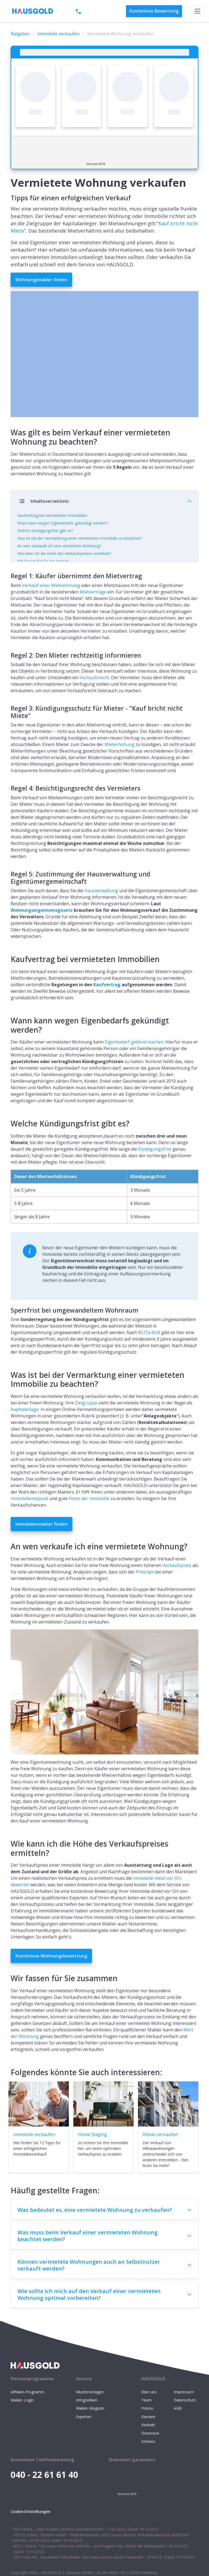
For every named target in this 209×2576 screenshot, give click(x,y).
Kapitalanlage (25, 1429)
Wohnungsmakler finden (41, 280)
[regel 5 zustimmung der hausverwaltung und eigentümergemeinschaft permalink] (8, 892)
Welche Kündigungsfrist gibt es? (45, 530)
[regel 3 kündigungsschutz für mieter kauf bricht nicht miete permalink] (8, 726)
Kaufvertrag (107, 1005)
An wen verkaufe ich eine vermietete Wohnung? (59, 545)
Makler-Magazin (90, 2428)
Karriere (148, 2436)
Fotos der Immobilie (89, 1519)
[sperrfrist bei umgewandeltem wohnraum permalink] (8, 1328)
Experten (83, 2436)
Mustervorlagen (90, 2412)
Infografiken (86, 2420)
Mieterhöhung (119, 765)
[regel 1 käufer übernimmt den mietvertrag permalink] (8, 594)
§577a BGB (149, 1353)
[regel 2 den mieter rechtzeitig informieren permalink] (8, 673)
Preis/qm (145, 1592)
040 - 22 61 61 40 (96, 11)
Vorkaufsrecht (94, 698)
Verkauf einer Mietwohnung (51, 605)
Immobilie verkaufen (58, 34)
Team (146, 2420)
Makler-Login (22, 2420)
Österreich (150, 2453)
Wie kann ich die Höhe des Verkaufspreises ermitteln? (64, 553)
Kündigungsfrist (154, 1169)
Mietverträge (92, 612)
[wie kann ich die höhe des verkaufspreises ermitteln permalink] (8, 1857)
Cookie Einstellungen (30, 2531)
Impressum (184, 2412)
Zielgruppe (86, 1423)
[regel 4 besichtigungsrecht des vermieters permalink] (8, 806)
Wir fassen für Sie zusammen (43, 561)
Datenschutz (185, 2420)
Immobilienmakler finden (41, 1544)
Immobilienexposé (29, 1519)
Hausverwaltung (101, 911)
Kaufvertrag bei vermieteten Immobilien (52, 515)
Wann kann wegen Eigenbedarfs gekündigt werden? (62, 523)
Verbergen (104, 575)
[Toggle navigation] (197, 11)
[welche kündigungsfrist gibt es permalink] (8, 1137)
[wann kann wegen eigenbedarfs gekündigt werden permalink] (8, 1034)
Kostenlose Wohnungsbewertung (51, 1976)
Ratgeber (20, 34)
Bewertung (154, 11)
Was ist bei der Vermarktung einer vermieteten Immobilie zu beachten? (79, 538)
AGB (178, 2428)
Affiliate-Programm (27, 2412)
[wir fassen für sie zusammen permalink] (8, 1992)
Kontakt (148, 2444)
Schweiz (148, 2461)
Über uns (149, 2412)
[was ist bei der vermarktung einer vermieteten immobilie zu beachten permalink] (8, 1388)
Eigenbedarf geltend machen (134, 1062)
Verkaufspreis (176, 1585)
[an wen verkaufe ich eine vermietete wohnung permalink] (8, 1560)
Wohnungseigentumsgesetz (42, 930)
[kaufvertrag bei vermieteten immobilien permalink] (8, 973)
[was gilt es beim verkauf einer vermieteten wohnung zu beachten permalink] (8, 426)
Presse (147, 2428)
